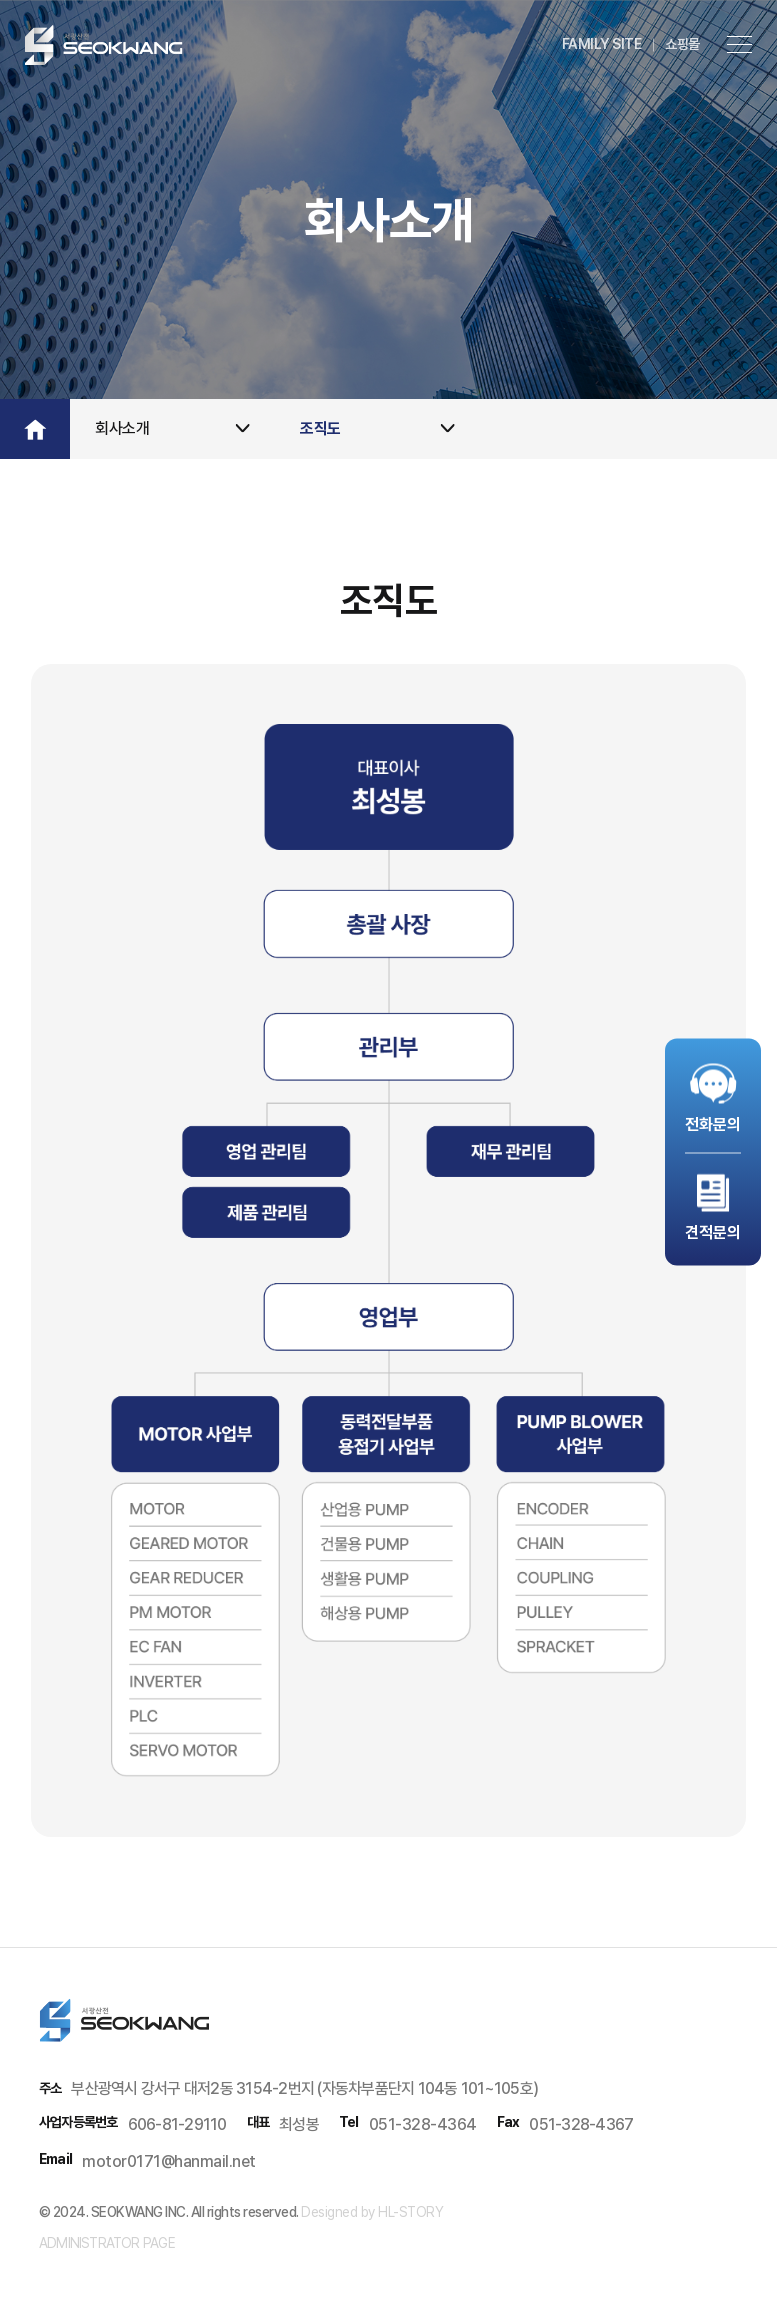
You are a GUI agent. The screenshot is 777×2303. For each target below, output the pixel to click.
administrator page (107, 2243)
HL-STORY (409, 2212)
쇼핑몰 (682, 44)
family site (602, 44)
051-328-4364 (423, 2124)
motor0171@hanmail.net (169, 2161)
